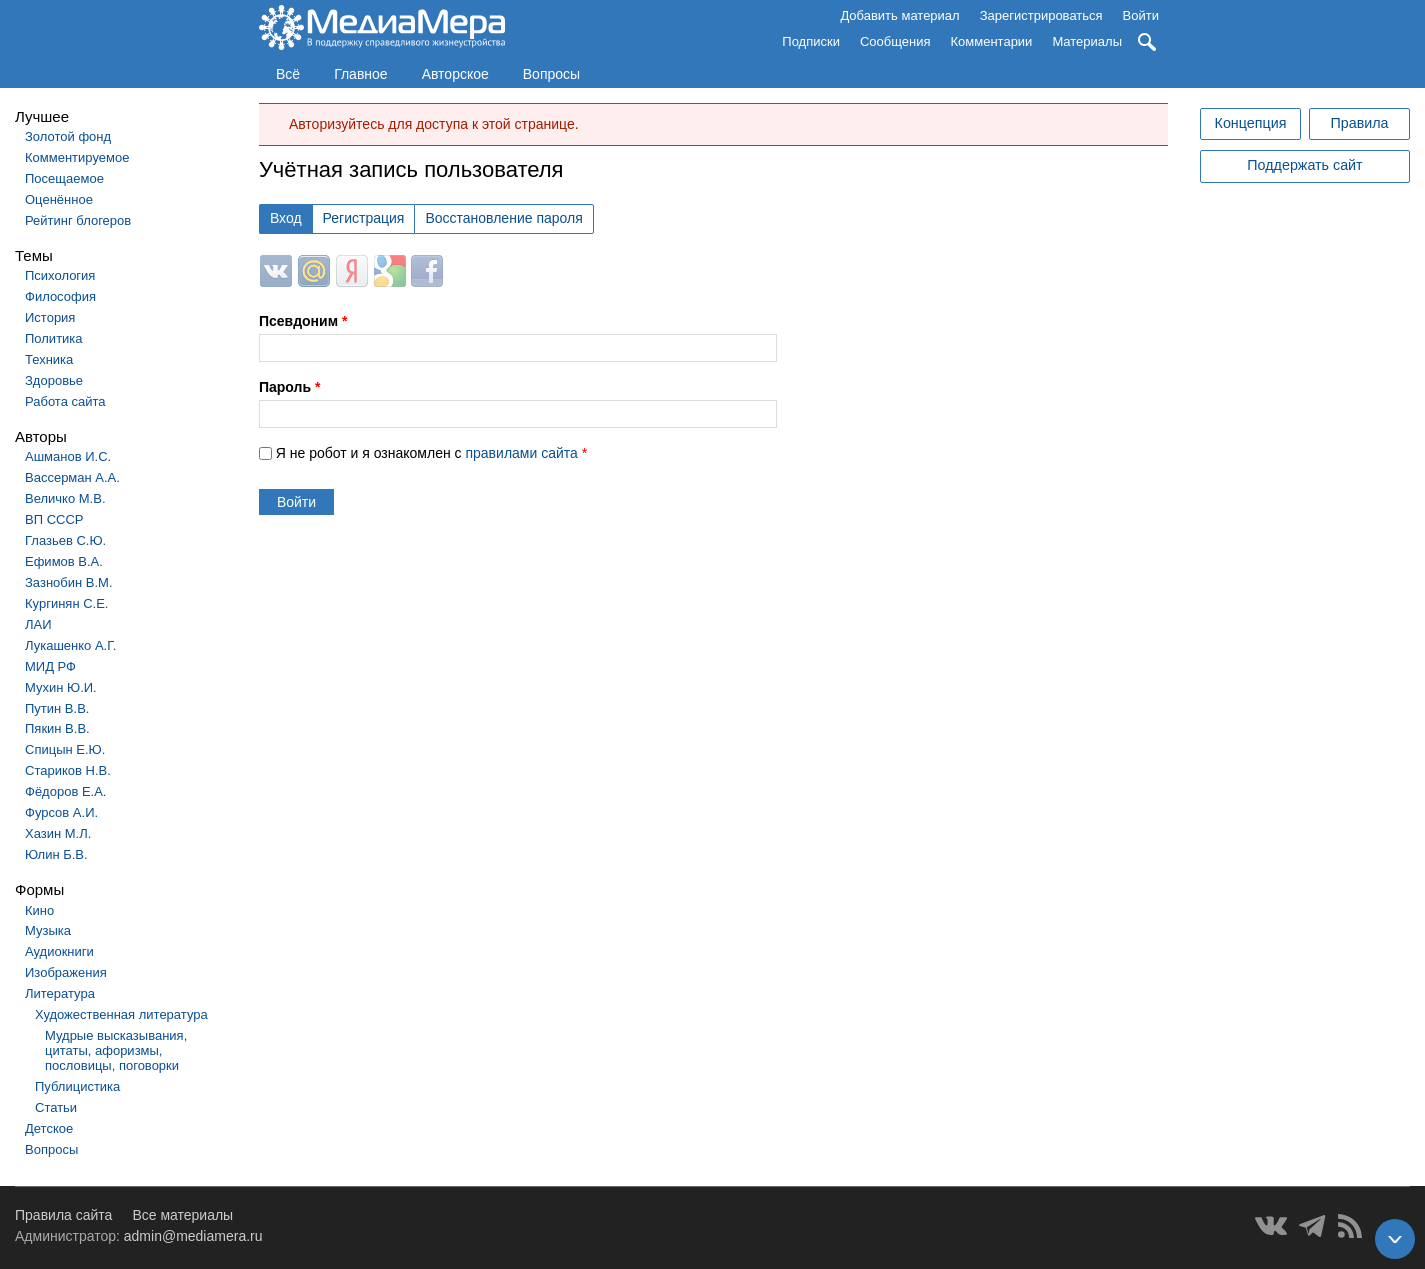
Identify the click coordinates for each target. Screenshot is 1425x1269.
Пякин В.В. (57, 728)
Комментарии (992, 41)
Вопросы (551, 74)
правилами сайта (521, 453)
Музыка (48, 930)
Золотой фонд (68, 136)
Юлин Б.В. (56, 854)
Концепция (1251, 123)
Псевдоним (303, 321)
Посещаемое (64, 178)
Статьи (56, 1107)
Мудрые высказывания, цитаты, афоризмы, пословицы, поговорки (116, 1050)
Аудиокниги (59, 951)
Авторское (455, 74)
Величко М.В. (65, 498)
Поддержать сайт (1304, 165)
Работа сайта (65, 401)
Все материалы (182, 1215)
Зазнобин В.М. (69, 582)
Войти (1141, 15)
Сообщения (895, 41)
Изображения (66, 972)
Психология (60, 275)
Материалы (1087, 41)
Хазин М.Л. (58, 833)
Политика (54, 338)
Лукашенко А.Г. (70, 645)
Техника (49, 359)
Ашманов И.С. (68, 456)
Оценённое (59, 199)
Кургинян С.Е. (66, 603)
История (50, 317)
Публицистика (77, 1086)
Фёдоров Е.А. (65, 791)
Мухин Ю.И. (61, 687)
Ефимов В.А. (64, 561)
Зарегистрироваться (1041, 15)
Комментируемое (77, 157)
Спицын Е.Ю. (65, 749)
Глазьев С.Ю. (65, 540)
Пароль (289, 387)
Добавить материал (899, 15)
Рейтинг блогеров (78, 220)
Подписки (811, 41)
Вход (286, 218)
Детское (49, 1128)
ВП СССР (54, 519)
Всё (288, 74)
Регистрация (364, 218)
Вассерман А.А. (72, 477)
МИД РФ (50, 666)
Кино (39, 910)
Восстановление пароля (503, 218)
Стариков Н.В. (68, 770)
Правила (1359, 123)
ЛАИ (38, 624)
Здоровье (54, 380)
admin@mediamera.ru (193, 1236)
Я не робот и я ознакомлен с (431, 453)
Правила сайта (63, 1215)
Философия (60, 296)
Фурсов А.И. (61, 812)
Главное (361, 74)
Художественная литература (121, 1014)
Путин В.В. (57, 708)
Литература (60, 993)
